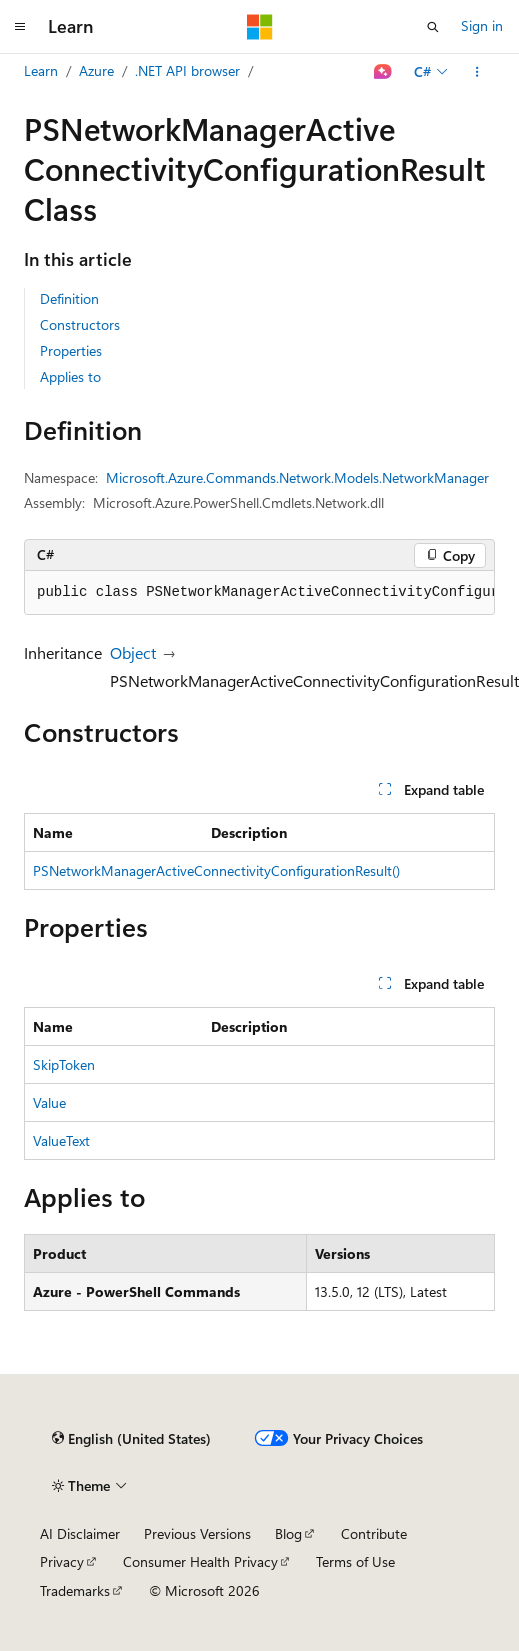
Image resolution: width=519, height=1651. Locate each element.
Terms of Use (355, 1561)
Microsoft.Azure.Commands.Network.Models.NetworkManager (297, 477)
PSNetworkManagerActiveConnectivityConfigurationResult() (216, 870)
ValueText (61, 1140)
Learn (41, 70)
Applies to (70, 376)
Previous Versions (197, 1533)
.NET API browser (187, 70)
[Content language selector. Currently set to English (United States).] (131, 1439)
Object (133, 652)
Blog (288, 1533)
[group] (259, 593)
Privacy (62, 1561)
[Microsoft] (260, 27)
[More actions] (477, 72)
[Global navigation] (20, 27)
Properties (71, 350)
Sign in (482, 25)
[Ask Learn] (383, 72)
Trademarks (75, 1590)
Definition (69, 298)
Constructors (80, 324)
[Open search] (433, 27)
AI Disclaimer (80, 1533)
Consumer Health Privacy (200, 1561)
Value (49, 1102)
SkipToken (64, 1064)
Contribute (374, 1533)
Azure (96, 70)
